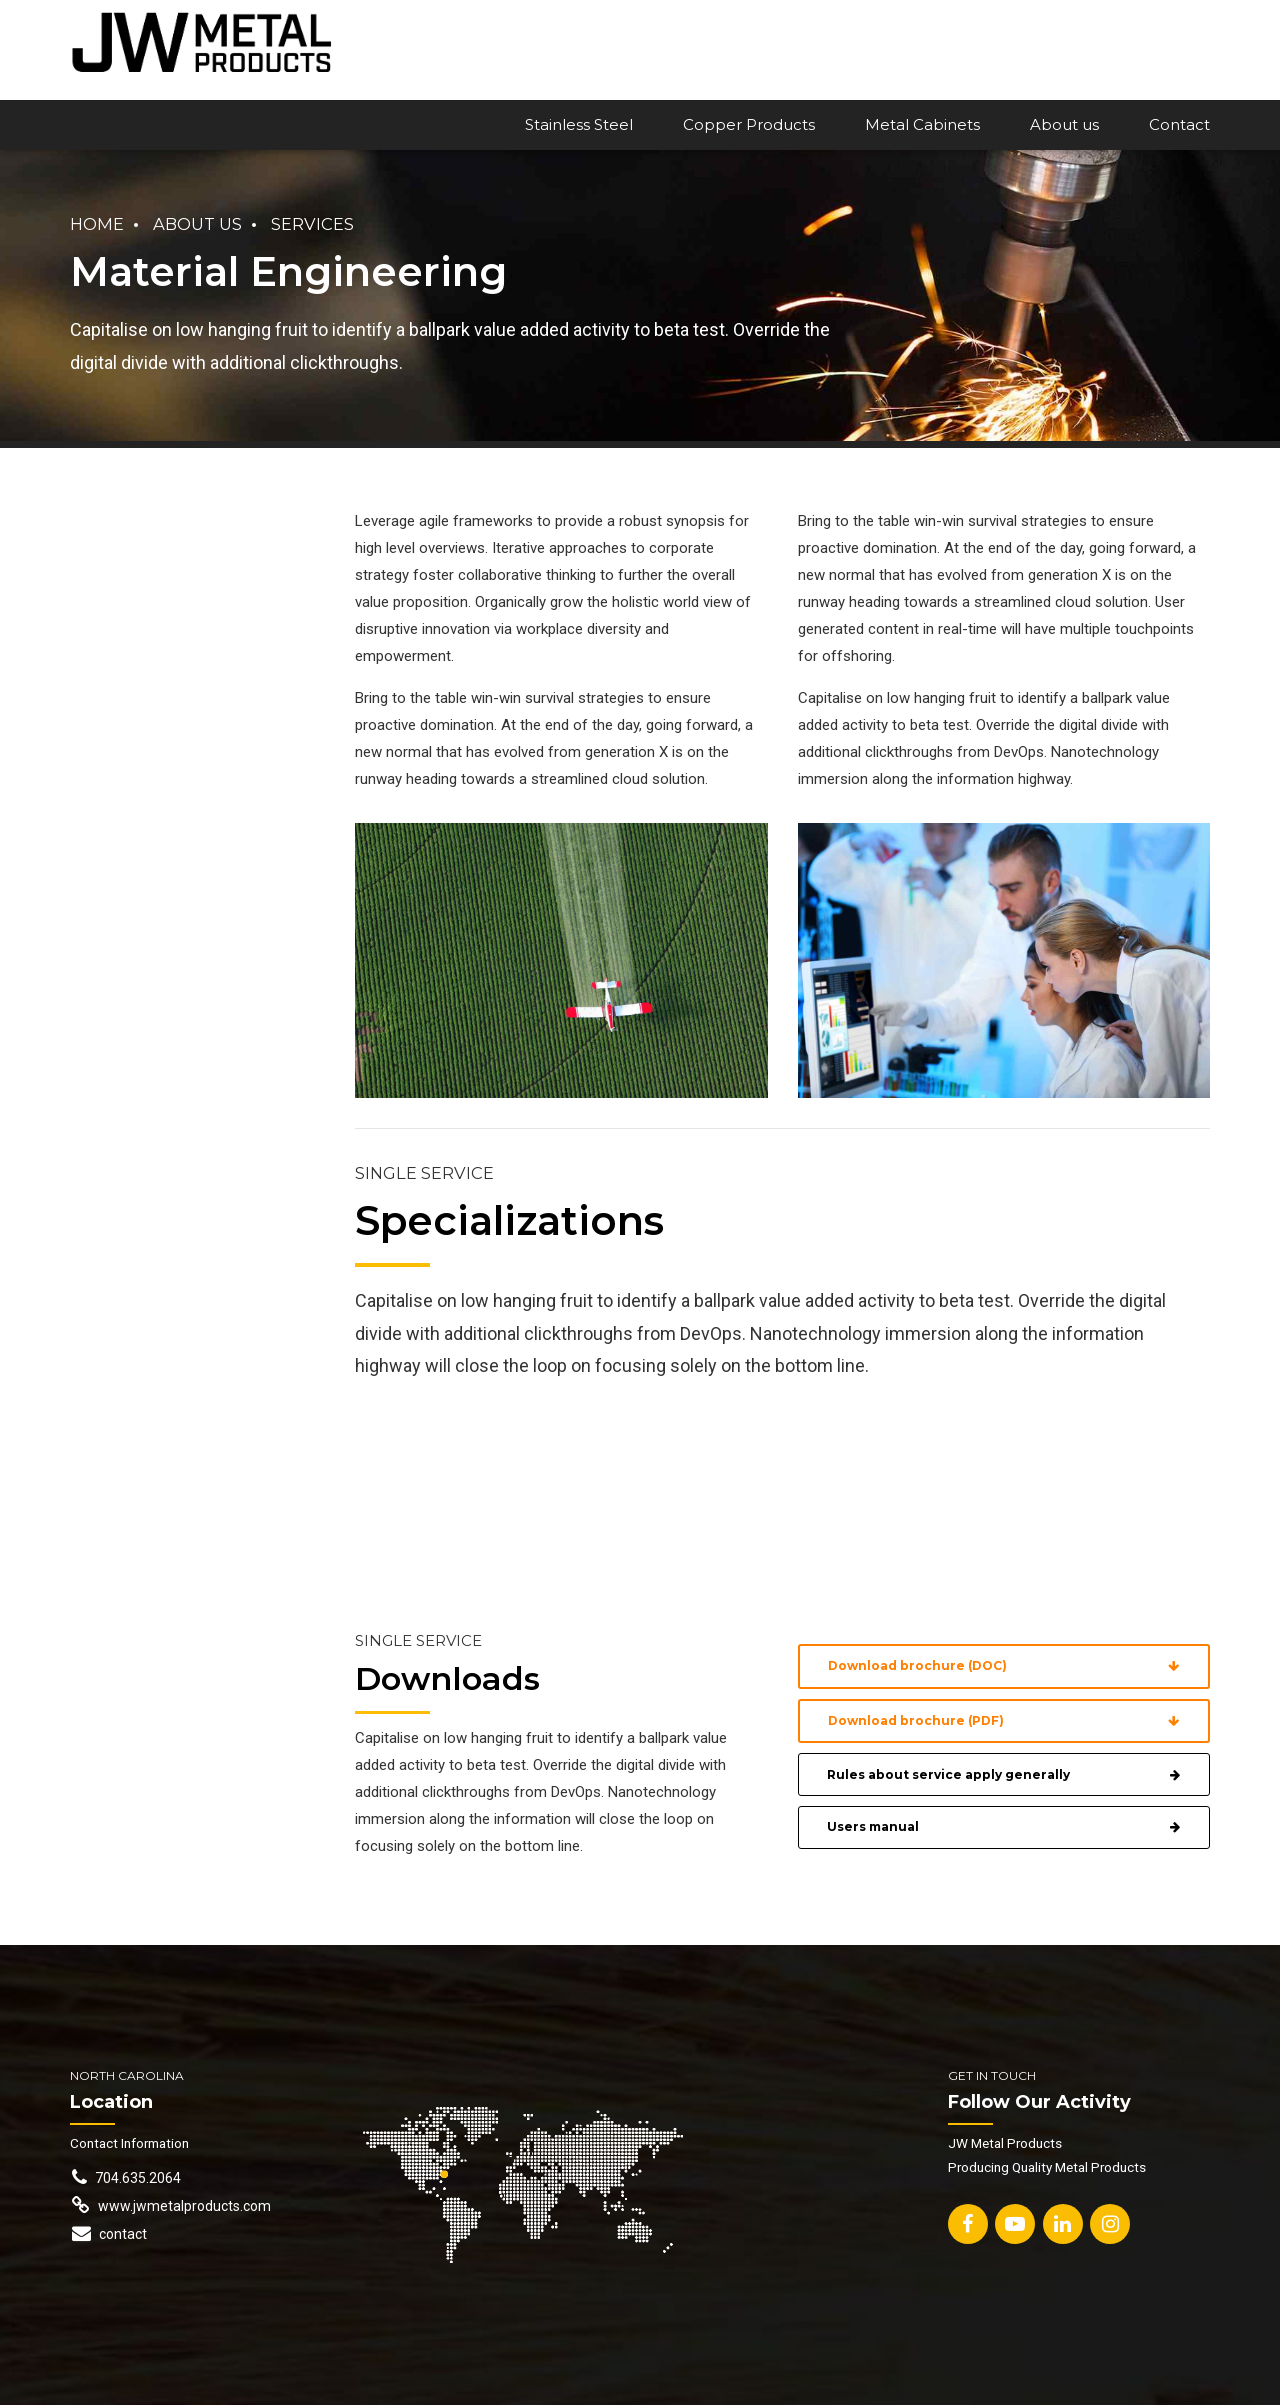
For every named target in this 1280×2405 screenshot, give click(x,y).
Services (312, 224)
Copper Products (749, 124)
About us (1064, 124)
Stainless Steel (579, 124)
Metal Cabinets (922, 124)
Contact (1179, 124)
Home (97, 224)
